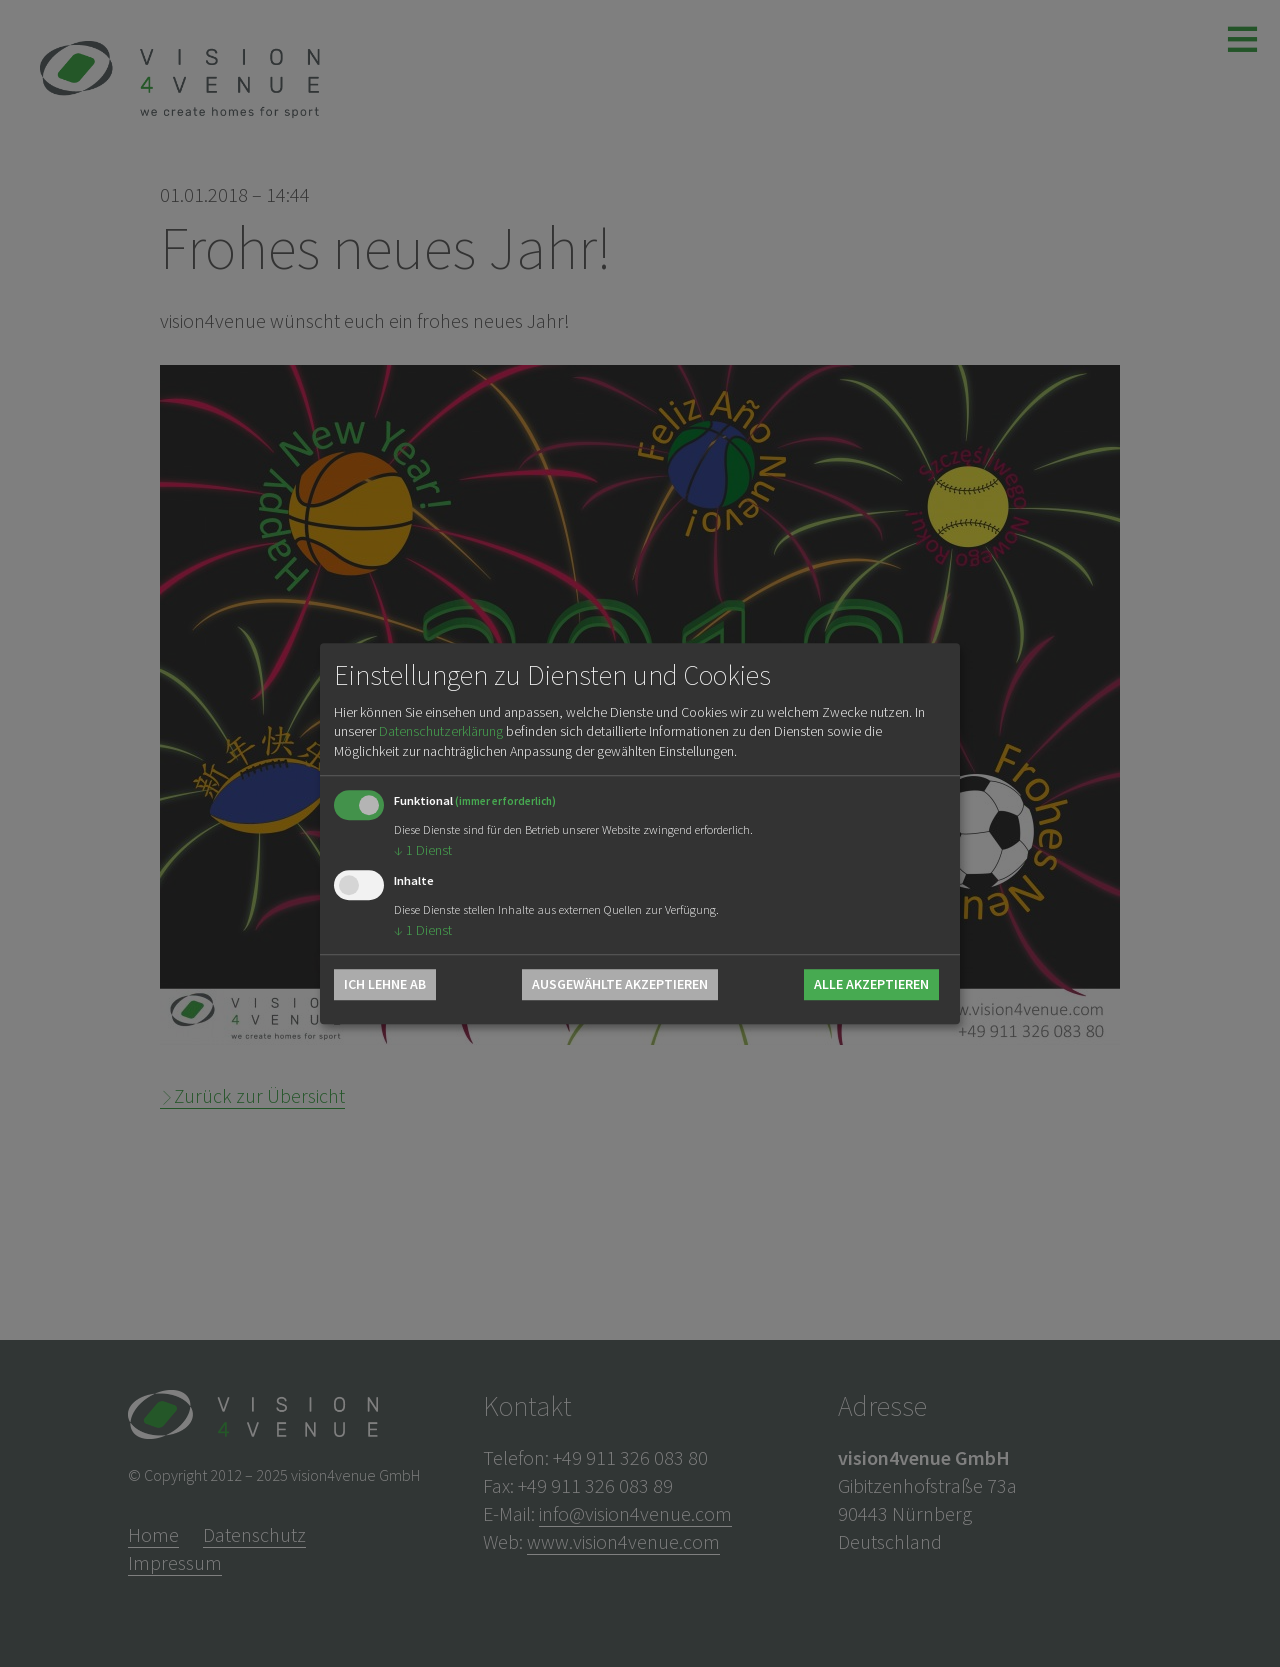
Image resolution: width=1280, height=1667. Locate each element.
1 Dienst (423, 851)
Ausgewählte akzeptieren (620, 984)
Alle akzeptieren (871, 984)
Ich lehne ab (385, 984)
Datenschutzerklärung (441, 732)
